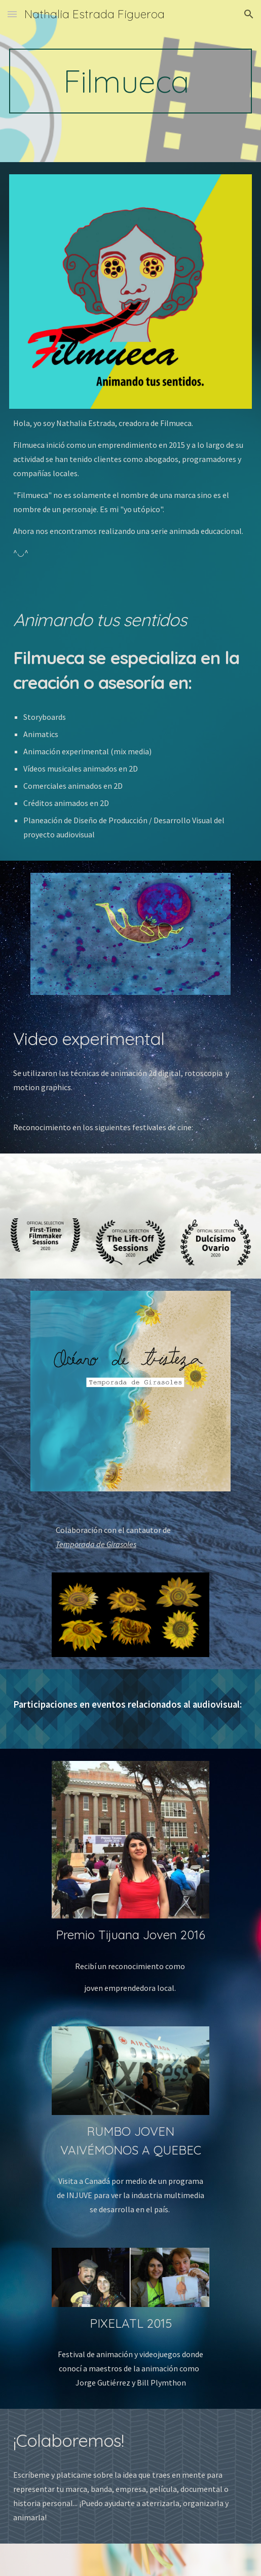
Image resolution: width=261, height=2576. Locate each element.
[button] (12, 14)
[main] (130, 81)
